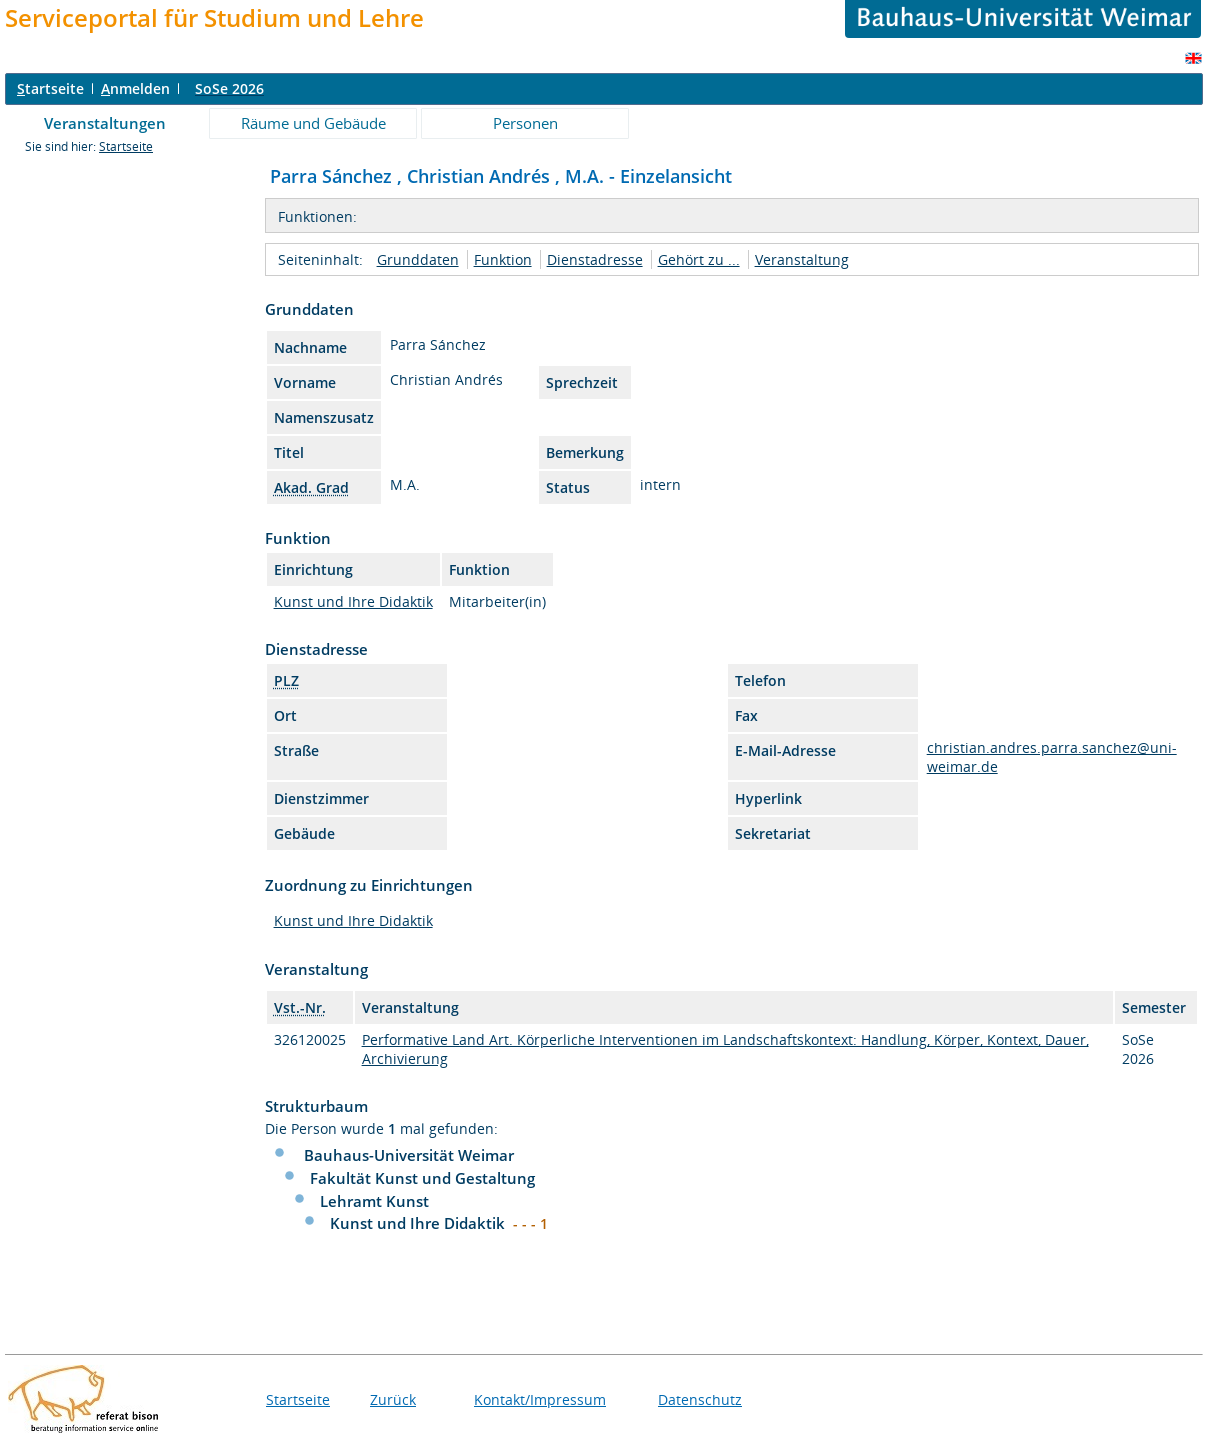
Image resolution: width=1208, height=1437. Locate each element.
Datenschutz (700, 1399)
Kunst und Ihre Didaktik (353, 601)
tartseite (50, 88)
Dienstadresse (595, 259)
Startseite (126, 146)
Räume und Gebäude (313, 123)
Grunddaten (418, 259)
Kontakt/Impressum (540, 1399)
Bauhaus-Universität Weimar (409, 1155)
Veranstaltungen (105, 123)
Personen (525, 123)
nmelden (135, 88)
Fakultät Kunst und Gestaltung (422, 1178)
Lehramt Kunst (374, 1201)
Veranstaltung (802, 259)
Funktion (503, 259)
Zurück (393, 1399)
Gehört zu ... (699, 259)
